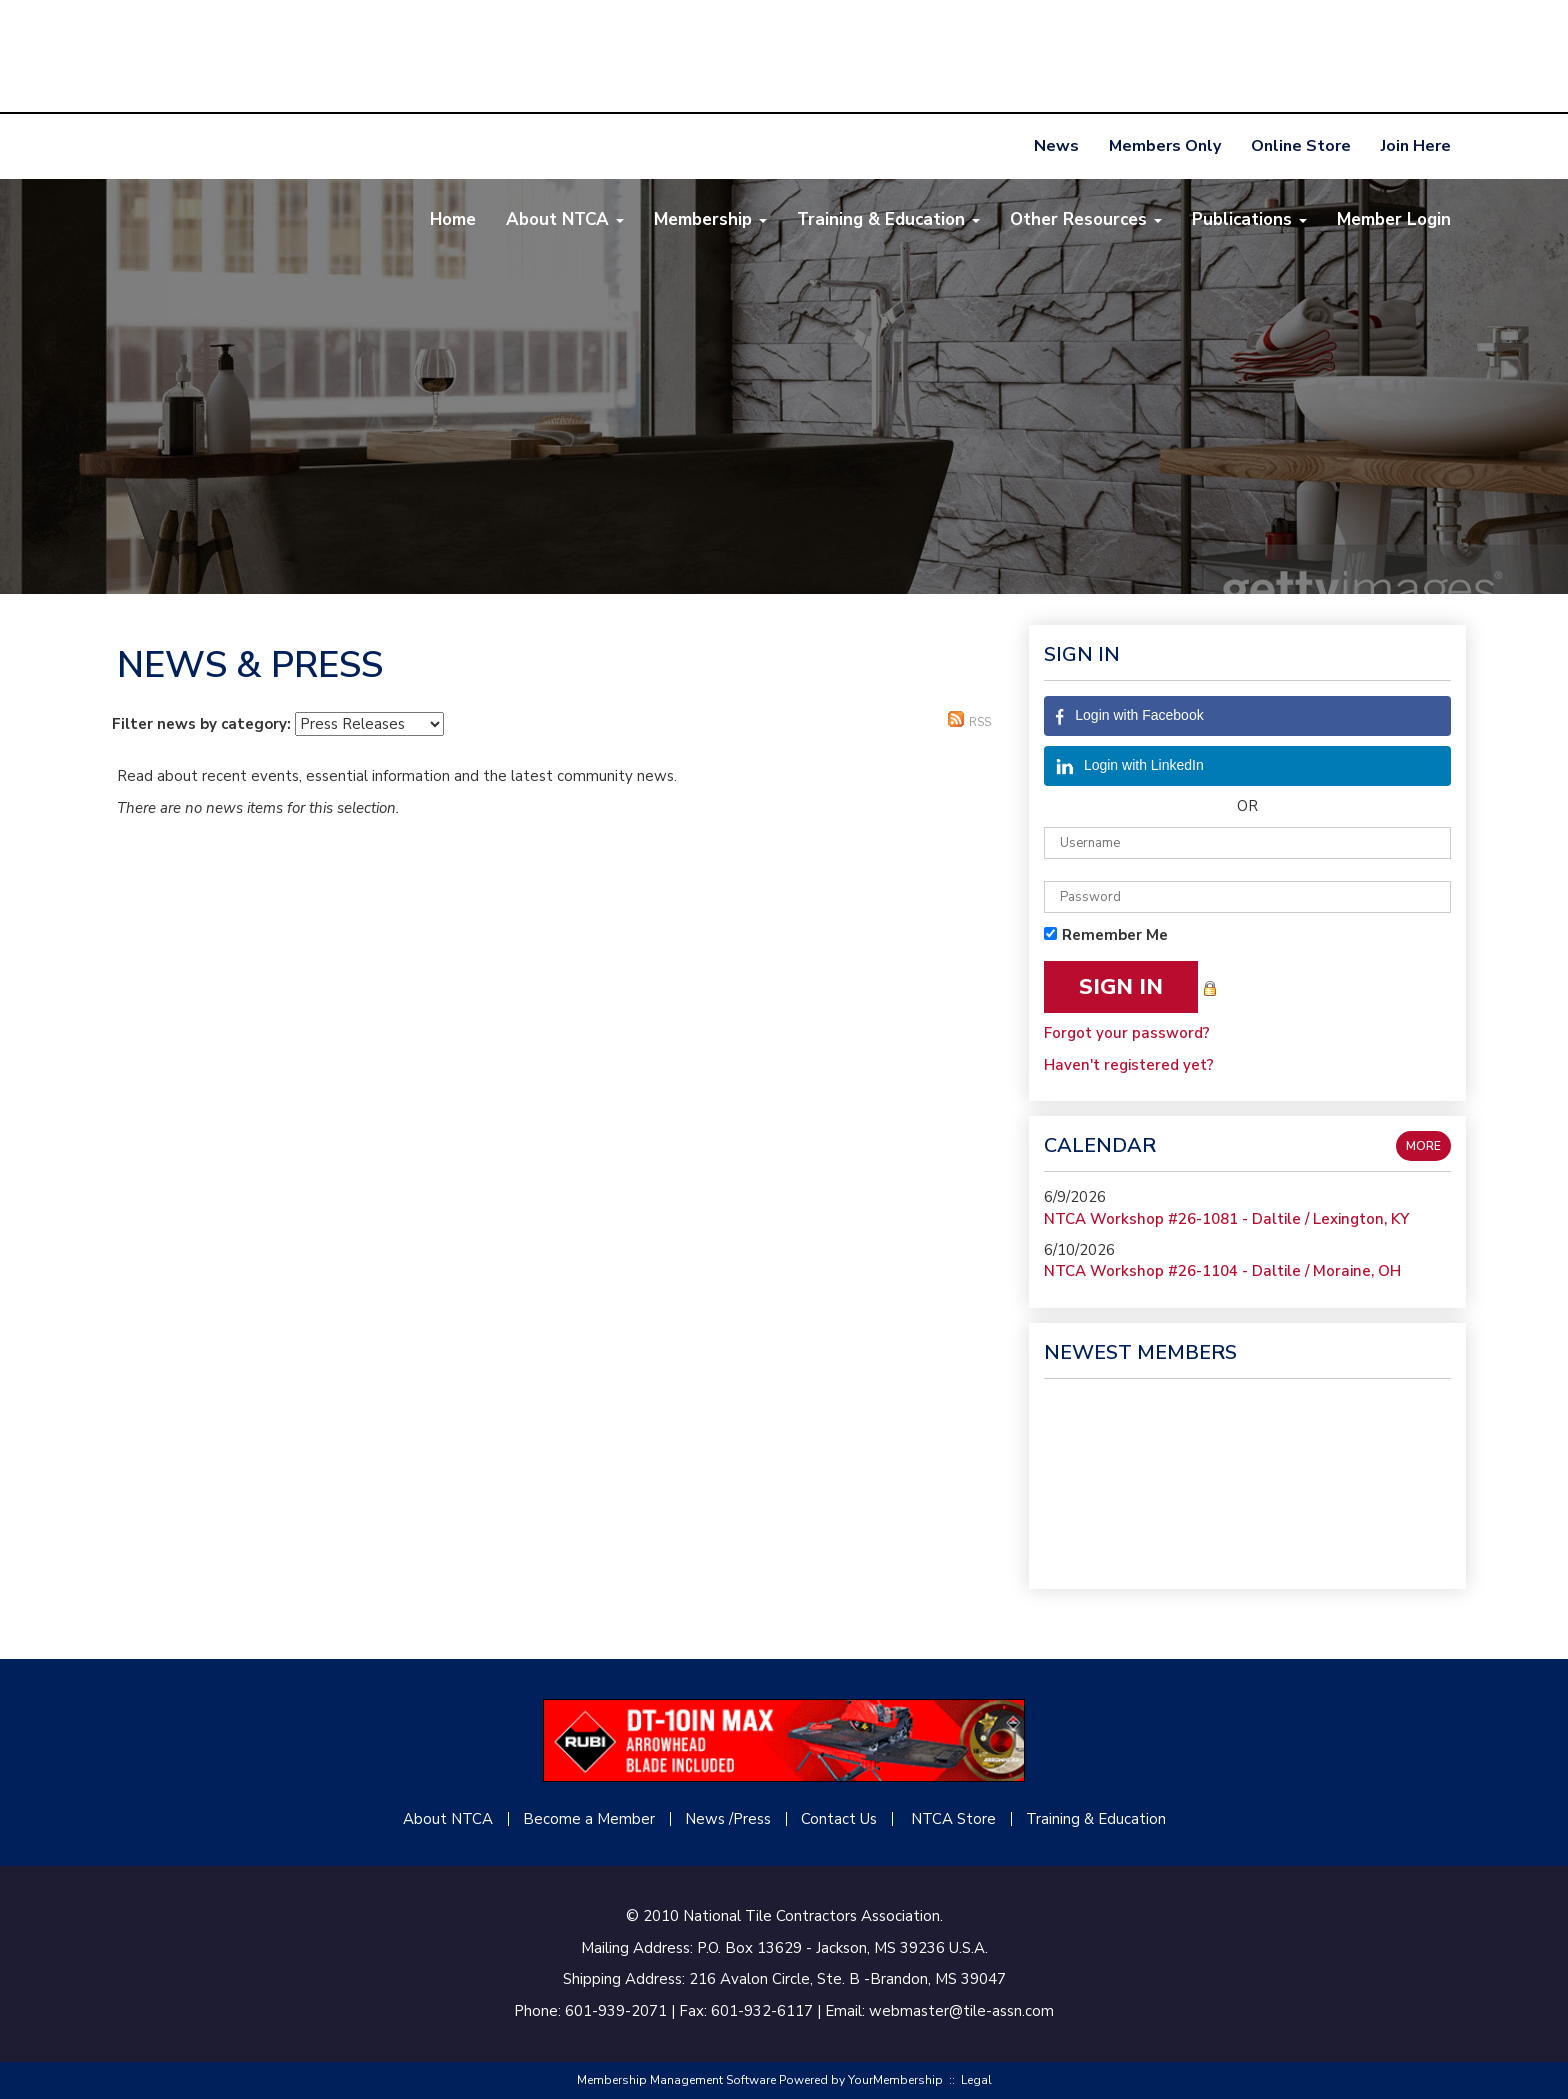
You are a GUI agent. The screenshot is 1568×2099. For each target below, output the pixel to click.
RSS (969, 720)
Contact (828, 1819)
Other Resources (1086, 219)
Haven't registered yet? (1129, 1065)
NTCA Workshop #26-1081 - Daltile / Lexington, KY (1226, 1219)
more (1423, 1146)
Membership (710, 219)
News (1056, 146)
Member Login (1394, 219)
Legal (976, 2080)
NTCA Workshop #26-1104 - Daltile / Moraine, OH (1222, 1271)
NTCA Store (953, 1819)
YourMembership (895, 2080)
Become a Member (589, 1819)
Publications (1249, 219)
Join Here (1416, 146)
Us (866, 1819)
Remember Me (1115, 935)
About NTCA (565, 219)
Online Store (1301, 146)
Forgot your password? (1127, 1033)
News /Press (728, 1819)
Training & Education (888, 219)
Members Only (1165, 146)
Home (453, 219)
